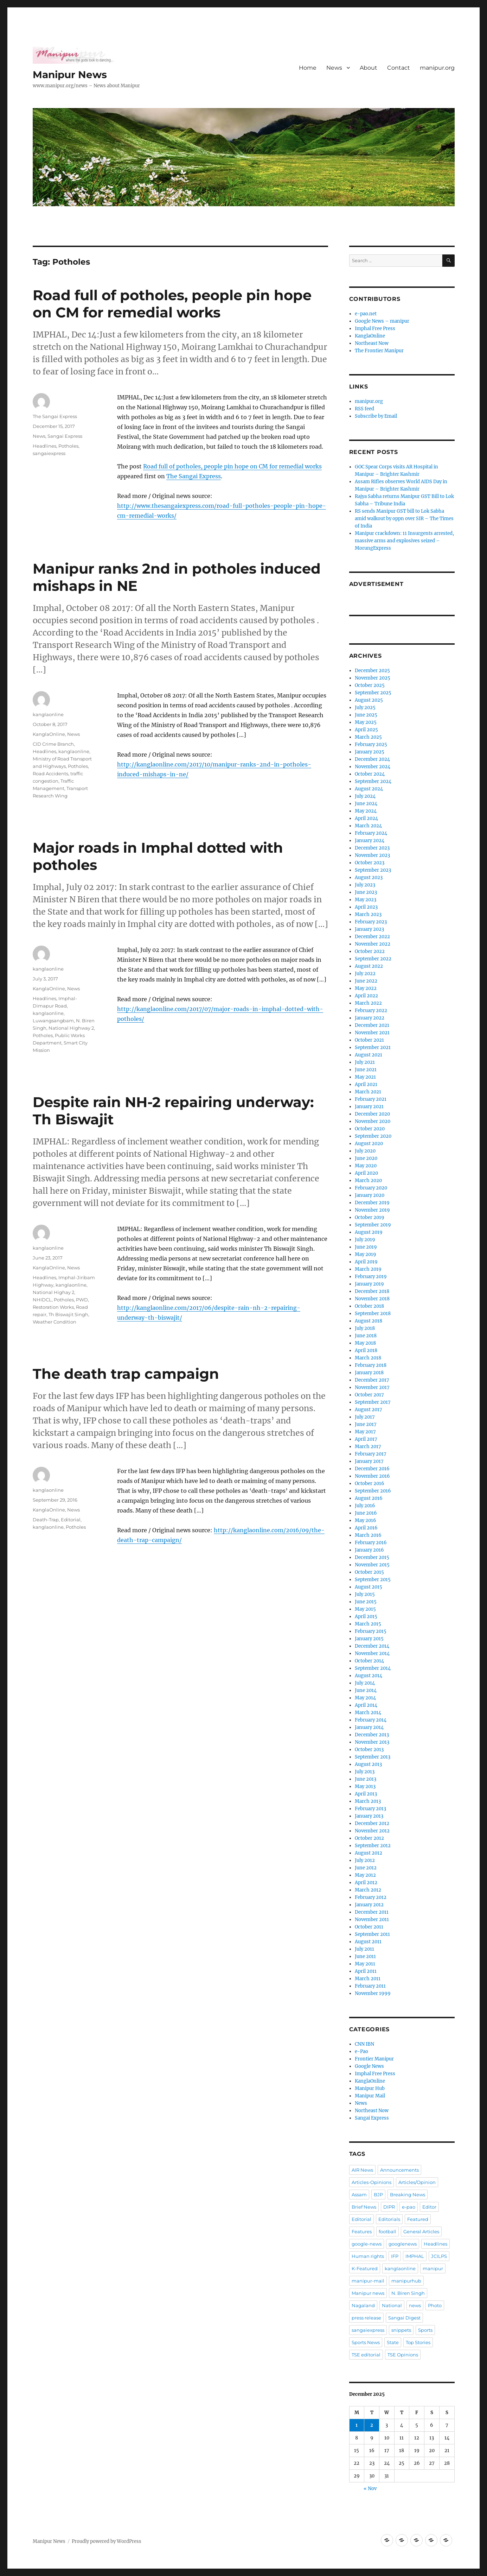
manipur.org (437, 67)
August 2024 (369, 789)
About (368, 67)
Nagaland (363, 2305)
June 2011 (365, 1956)
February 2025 (371, 744)
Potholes (68, 446)
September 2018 (373, 1314)
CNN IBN (364, 2044)
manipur (433, 2268)
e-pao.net (366, 314)
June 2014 (366, 1690)
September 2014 (373, 1668)
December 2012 (372, 1823)
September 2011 (372, 1934)
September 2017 (373, 1402)
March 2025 (368, 737)
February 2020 (371, 1188)
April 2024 (366, 818)
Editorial (71, 1519)
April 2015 (366, 1617)
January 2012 (369, 1905)
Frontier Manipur (374, 2059)
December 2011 (372, 1912)
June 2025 (366, 715)
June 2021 (366, 1070)
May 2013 (365, 1786)
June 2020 (366, 1158)
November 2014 (372, 1653)
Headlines (44, 446)
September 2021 (373, 1047)
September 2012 (373, 1846)
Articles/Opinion (417, 2182)
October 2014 (369, 1661)
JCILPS (439, 2256)
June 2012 (366, 1868)
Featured (417, 2219)
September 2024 (373, 781)
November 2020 (372, 1121)
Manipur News (70, 75)
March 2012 (368, 1890)
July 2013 (364, 1772)
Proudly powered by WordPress (106, 2541)
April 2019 (366, 1262)
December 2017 (372, 1380)
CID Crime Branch (53, 744)
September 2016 (373, 1491)
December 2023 (372, 848)
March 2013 (368, 1801)
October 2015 (369, 1572)
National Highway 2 (71, 1028)
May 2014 (365, 1698)
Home (307, 67)
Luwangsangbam (53, 1020)
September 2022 (373, 959)
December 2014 (372, 1646)
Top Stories (418, 2342)
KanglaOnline (49, 734)
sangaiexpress (49, 453)
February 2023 (371, 922)
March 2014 (368, 1713)
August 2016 (369, 1498)
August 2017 (368, 1410)
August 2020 (369, 1144)
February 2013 (370, 1809)
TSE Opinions (402, 2354)
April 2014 (366, 1705)
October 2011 (369, 1927)
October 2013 (369, 1750)
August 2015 (368, 1587)
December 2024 (372, 759)
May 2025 (366, 722)
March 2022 (368, 1003)
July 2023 (365, 885)
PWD (82, 1299)
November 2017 (372, 1387)
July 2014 (365, 1683)
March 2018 (368, 1358)
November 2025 (372, 678)
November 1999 (373, 1993)
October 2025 (370, 685)
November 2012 (372, 1831)
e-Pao (361, 2051)
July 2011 (364, 1949)
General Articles (421, 2231)
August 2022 (369, 966)
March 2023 (368, 914)
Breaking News (407, 2194)
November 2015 (372, 1565)
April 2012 (366, 1883)
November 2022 (372, 944)
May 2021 (365, 1077)
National (392, 2305)
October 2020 (370, 1129)
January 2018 (369, 1373)
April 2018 (366, 1350)
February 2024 (371, 833)
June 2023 (366, 892)
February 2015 (370, 1631)
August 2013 (368, 1764)
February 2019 (371, 1277)
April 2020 (366, 1173)
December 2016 (372, 1469)
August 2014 (368, 1676)
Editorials (389, 2219)
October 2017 (369, 1395)
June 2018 (366, 1336)
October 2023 (369, 863)
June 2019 (366, 1247)
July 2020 (365, 1151)
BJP (378, 2194)
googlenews (403, 2244)
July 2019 (365, 1240)
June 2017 (366, 1424)
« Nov (370, 2489)
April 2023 (366, 907)
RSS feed (364, 409)
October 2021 (369, 1040)
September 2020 (373, 1136)
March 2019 (368, 1269)
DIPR (389, 2207)
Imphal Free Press (375, 329)
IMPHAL (414, 2256)
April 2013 (366, 1794)
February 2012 (370, 1897)
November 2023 (372, 855)
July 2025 (365, 708)
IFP (394, 2256)
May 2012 (365, 1875)
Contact (398, 67)
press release (366, 2318)
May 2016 (365, 1520)
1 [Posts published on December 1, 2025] (356, 2425)
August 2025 (369, 700)
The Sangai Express (193, 476)
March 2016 (368, 1535)
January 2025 (369, 752)
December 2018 (372, 1291)
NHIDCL (42, 1299)
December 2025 (372, 671)
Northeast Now (372, 343)
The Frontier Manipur (379, 351)
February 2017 (370, 1454)
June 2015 (366, 1602)
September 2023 (373, 870)
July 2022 (365, 974)
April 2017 (366, 1439)
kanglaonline (48, 714)
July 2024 (365, 796)
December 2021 (372, 1025)
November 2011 (372, 1919)
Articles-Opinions (371, 2182)
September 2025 (373, 693)
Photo (435, 2305)
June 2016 (366, 1513)
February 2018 (370, 1365)
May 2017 (365, 1432)
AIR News (362, 2170)
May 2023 (365, 900)
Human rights (368, 2256)
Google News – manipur (382, 321)
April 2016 (366, 1528)
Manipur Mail (370, 2096)
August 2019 (369, 1232)
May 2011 (365, 1964)
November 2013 (372, 1742)
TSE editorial (366, 2354)
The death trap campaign (126, 1373)
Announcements (399, 2170)
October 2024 (370, 774)
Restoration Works (53, 1307)
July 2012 (365, 1860)
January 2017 (369, 1461)
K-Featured (365, 2268)
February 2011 (370, 1986)
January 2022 (369, 1018)
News (334, 67)
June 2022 (366, 981)
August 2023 (369, 877)
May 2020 (366, 1166)
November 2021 (372, 1033)
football (387, 2231)
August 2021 (368, 1055)
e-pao (408, 2207)
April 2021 (366, 1084)
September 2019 (373, 1225)
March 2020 (368, 1180)
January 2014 (369, 1727)
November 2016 (372, 1476)
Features (362, 2231)
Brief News (364, 2207)
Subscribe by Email (376, 416)
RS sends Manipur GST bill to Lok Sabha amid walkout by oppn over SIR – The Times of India (404, 518)
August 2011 (368, 1942)
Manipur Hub (370, 2088)
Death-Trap (46, 1519)
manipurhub (406, 2281)
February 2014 (370, 1720)
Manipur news (368, 2293)
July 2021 (365, 1062)
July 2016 (365, 1506)
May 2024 (366, 811)
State (393, 2342)
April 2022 (366, 996)
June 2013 (365, 1779)
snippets (401, 2330)
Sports (425, 2330)
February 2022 (371, 1011)
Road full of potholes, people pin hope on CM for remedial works (172, 303)
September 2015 (373, 1580)
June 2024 (366, 804)
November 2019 (372, 1210)
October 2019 (369, 1217)
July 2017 (365, 1417)
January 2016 (369, 1550)
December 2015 (372, 1557)
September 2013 (372, 1757)
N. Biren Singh (408, 2293)
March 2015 (368, 1624)
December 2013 (372, 1735)
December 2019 (372, 1203)
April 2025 (366, 730)
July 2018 (365, 1328)
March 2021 (368, 1092)
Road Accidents (50, 773)
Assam (359, 2194)
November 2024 (372, 767)
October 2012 (369, 1838)
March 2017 (368, 1447)
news (415, 2305)
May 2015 (365, 1609)
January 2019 (369, 1284)
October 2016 (369, 1483)
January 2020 (369, 1195)
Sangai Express (64, 436)
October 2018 (369, 1306)
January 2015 (369, 1639)
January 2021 (369, 1107)
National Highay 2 (53, 1292)
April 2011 (366, 1971)
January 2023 (369, 929)
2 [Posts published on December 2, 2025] (371, 2425)
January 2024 (369, 841)
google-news (367, 2244)
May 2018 (365, 1343)
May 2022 (366, 988)
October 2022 (370, 951)
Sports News (366, 2342)
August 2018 (368, 1321)
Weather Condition (54, 1322)
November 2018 (372, 1299)
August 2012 (368, 1853)
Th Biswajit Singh (68, 1314)
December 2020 (372, 1114)
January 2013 (369, 1816)
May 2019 (365, 1254)
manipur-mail (368, 2281)
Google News (369, 2066)
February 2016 (371, 1543)
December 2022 (372, 937)
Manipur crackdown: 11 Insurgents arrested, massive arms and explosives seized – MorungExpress (404, 540)
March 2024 (368, 826)
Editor (429, 2207)
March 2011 (367, 1979)
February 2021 (370, 1099)
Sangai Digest (404, 2318)
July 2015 (365, 1594)
